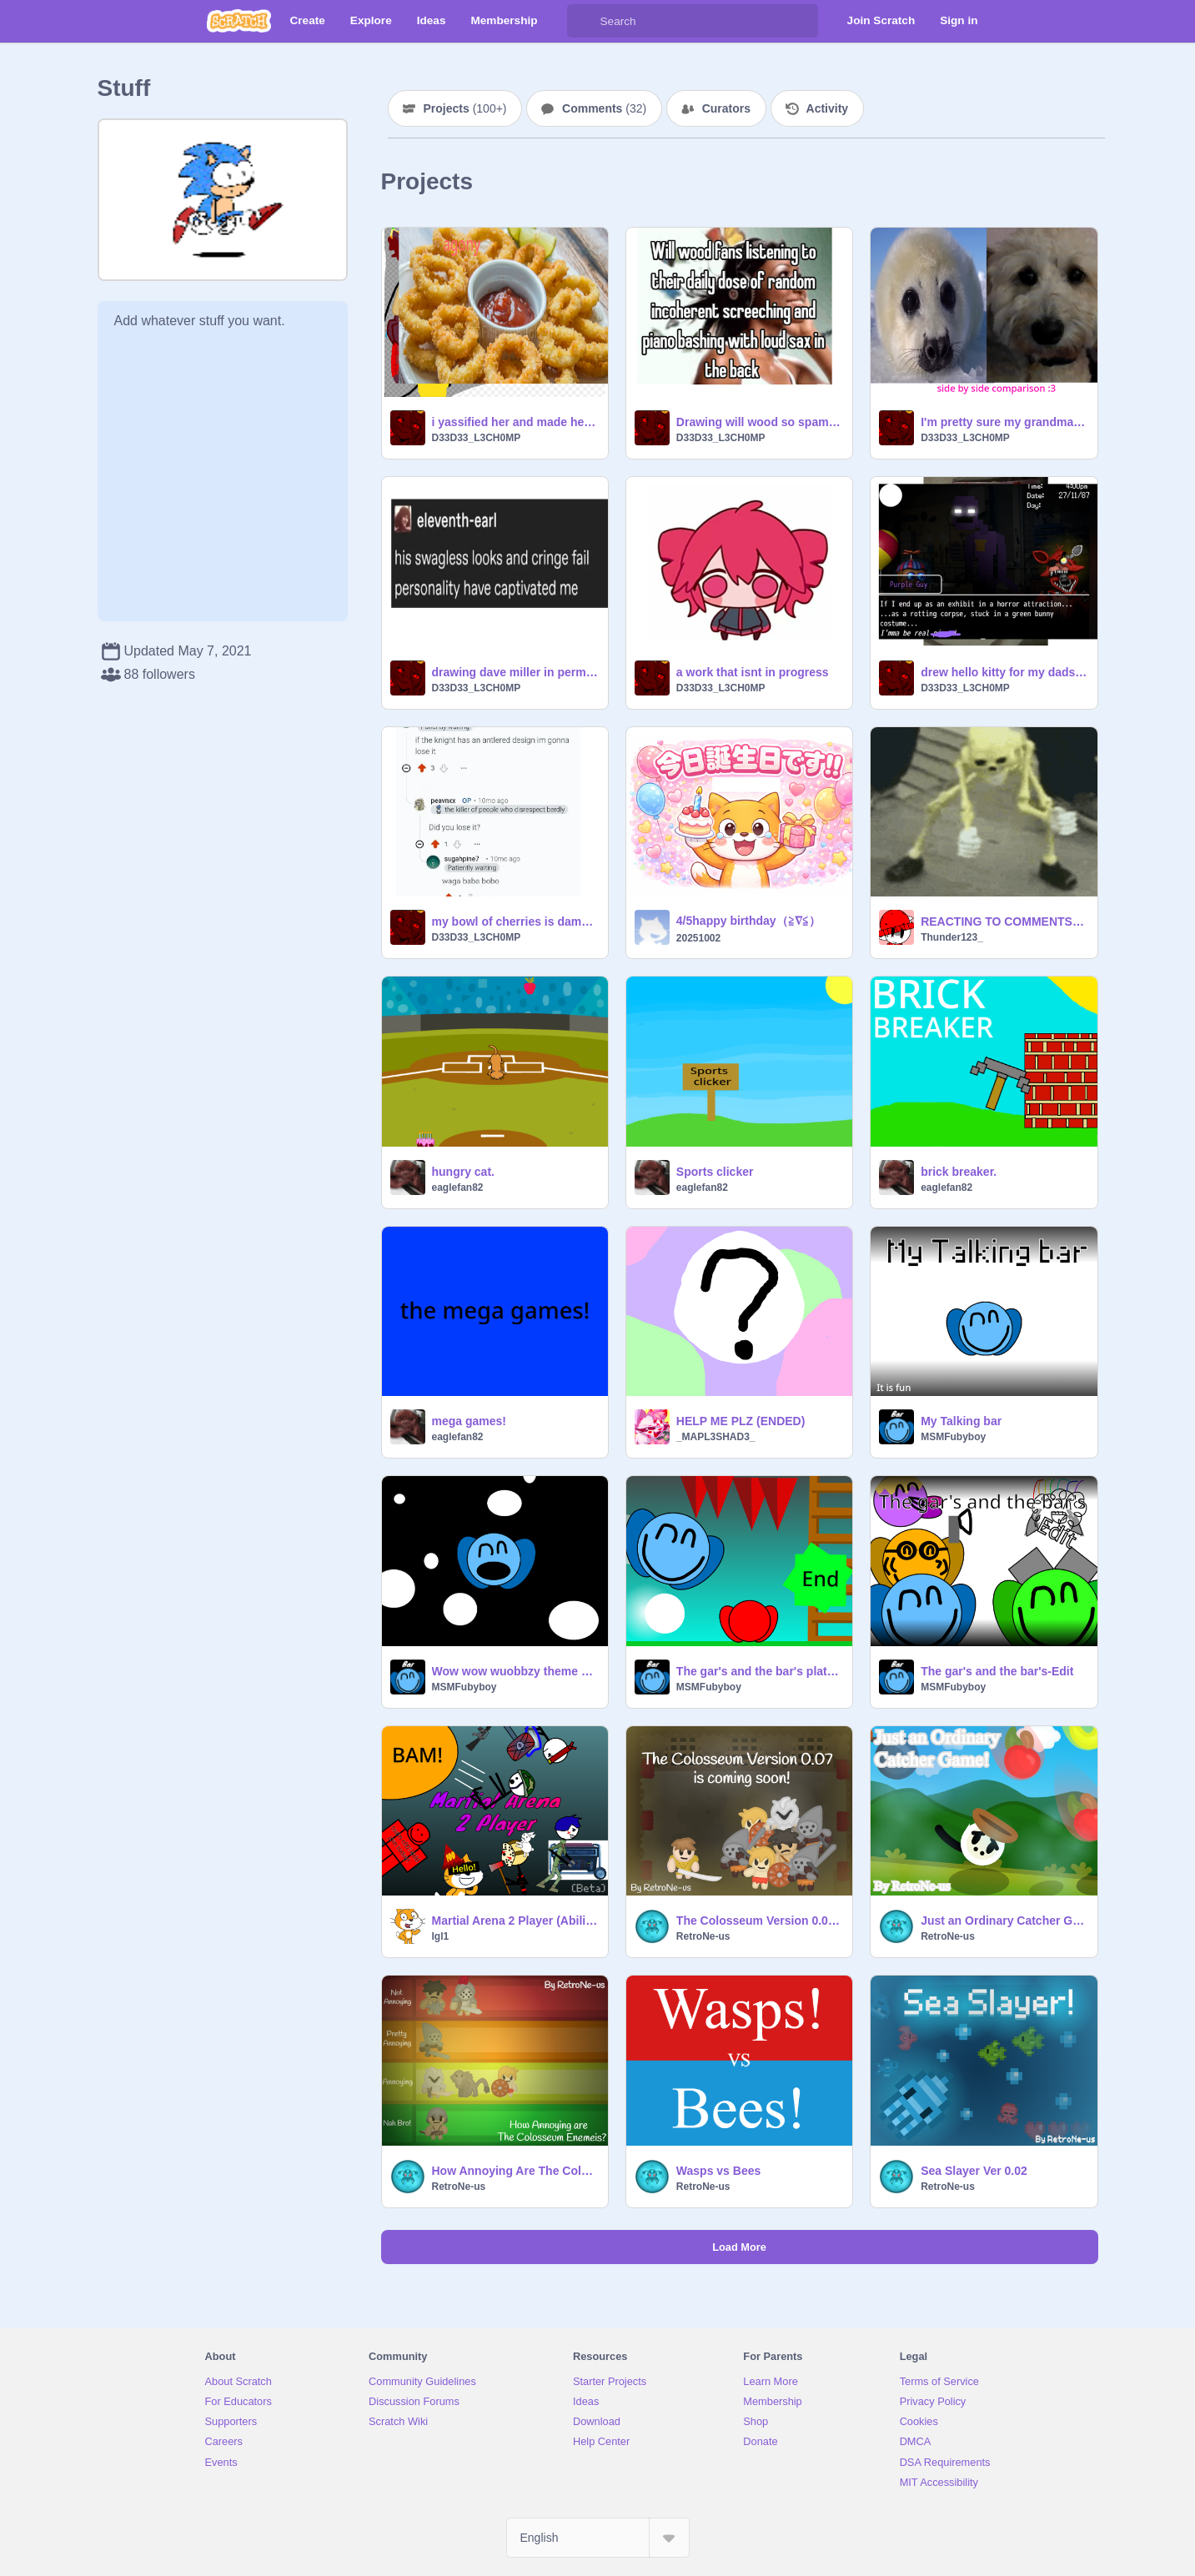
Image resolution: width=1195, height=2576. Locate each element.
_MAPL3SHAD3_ (716, 1437)
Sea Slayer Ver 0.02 (974, 2170)
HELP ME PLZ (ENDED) (741, 1421)
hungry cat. (463, 1171)
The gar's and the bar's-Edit (997, 1671)
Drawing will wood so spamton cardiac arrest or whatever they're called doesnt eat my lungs (759, 422)
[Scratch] (239, 21)
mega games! (469, 1421)
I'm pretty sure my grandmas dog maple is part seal (1004, 422)
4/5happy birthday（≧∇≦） (748, 920)
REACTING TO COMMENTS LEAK (1004, 921)
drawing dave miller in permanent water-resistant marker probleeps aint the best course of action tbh (515, 672)
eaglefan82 (458, 1187)
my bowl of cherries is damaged (515, 921)
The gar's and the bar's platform (759, 1671)
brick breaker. (959, 1171)
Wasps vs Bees (718, 2170)
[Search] (583, 21)
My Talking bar (961, 1421)
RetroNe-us (703, 1936)
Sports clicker (715, 1171)
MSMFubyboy (953, 1437)
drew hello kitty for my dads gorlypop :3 (1004, 672)
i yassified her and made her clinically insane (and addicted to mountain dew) (515, 422)
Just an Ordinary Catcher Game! (1004, 1920)
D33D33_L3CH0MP (476, 438)
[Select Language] (598, 2538)
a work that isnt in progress (752, 672)
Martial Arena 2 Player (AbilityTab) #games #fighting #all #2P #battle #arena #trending (515, 1920)
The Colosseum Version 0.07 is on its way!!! (759, 1920)
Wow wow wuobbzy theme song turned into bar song (515, 1671)
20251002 (698, 938)
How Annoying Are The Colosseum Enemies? (515, 2170)
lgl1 (440, 1936)
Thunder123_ (952, 937)
